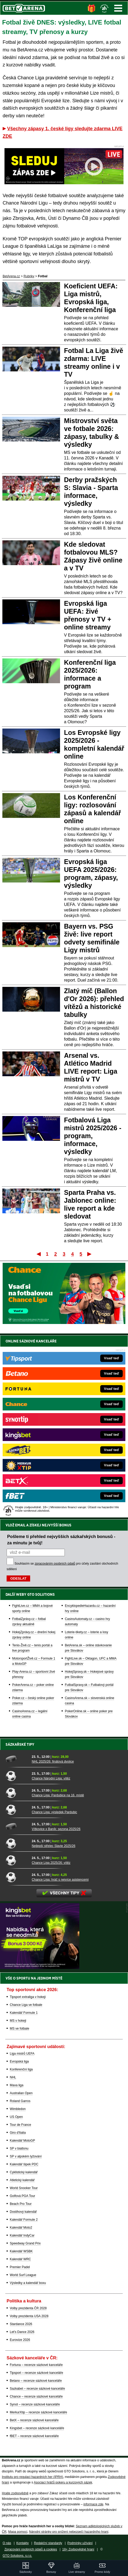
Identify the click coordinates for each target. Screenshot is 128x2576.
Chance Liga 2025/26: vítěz (51, 1863)
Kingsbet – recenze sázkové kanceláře (37, 2428)
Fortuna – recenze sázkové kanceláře (36, 2365)
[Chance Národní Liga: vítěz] (16, 1776)
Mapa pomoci (17, 2532)
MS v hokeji (18, 2020)
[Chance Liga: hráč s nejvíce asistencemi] (16, 1877)
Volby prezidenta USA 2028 (29, 2316)
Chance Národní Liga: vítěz (51, 1778)
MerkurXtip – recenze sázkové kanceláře (38, 2412)
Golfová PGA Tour (22, 2196)
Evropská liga (19, 2061)
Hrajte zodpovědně (15, 2493)
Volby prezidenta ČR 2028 (28, 2308)
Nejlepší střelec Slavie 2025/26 (53, 1846)
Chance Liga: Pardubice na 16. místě (58, 1795)
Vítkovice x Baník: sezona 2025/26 (56, 1829)
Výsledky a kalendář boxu (28, 2283)
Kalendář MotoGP (22, 2140)
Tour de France (20, 2125)
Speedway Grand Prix (25, 2243)
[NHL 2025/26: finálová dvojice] (16, 1759)
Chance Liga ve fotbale (26, 2005)
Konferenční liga (21, 2069)
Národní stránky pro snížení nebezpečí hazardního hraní (68, 2532)
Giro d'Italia (18, 2132)
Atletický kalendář (22, 2180)
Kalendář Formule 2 (24, 2219)
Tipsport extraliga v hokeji (28, 1997)
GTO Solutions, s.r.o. (17, 2556)
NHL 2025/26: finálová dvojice (53, 1761)
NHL (13, 2077)
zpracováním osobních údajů (55, 1563)
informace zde (93, 2504)
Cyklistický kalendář (24, 2172)
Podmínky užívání (80, 2543)
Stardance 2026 (21, 2324)
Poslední (89, 1254)
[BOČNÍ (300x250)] (39, 1968)
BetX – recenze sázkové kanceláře (34, 2420)
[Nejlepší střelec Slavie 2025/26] (16, 1843)
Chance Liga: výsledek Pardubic (54, 1812)
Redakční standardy (48, 2543)
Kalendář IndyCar (22, 2235)
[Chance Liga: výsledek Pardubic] (16, 1809)
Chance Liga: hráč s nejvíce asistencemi (60, 1879)
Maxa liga (16, 2085)
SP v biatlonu (19, 2148)
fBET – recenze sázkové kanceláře (34, 2436)
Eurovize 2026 (20, 2340)
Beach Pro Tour (21, 2204)
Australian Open (21, 2093)
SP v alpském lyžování (26, 2156)
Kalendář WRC (20, 2259)
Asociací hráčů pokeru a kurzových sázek (63, 2482)
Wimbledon (18, 2109)
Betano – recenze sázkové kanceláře (36, 2381)
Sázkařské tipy (20, 1744)
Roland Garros (20, 2101)
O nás (7, 2543)
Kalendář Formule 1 (24, 2013)
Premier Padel (20, 2267)
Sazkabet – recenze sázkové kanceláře (37, 2388)
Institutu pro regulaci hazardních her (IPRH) (32, 2477)
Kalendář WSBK (21, 2251)
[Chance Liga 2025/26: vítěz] (16, 1860)
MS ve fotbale (19, 2028)
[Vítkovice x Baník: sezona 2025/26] (16, 1826)
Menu (118, 8)
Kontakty (22, 2543)
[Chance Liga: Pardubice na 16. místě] (16, 1792)
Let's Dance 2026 (22, 2332)
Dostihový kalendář (23, 2212)
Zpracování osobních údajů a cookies (30, 2549)
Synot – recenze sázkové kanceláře (35, 2404)
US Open (16, 2117)
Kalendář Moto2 (21, 2227)
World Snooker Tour (24, 2188)
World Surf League (23, 2275)
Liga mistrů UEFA (22, 2053)
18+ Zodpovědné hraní (78, 2549)
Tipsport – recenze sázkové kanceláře (36, 2373)
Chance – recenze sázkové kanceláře (36, 2396)
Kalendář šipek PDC (24, 2164)
